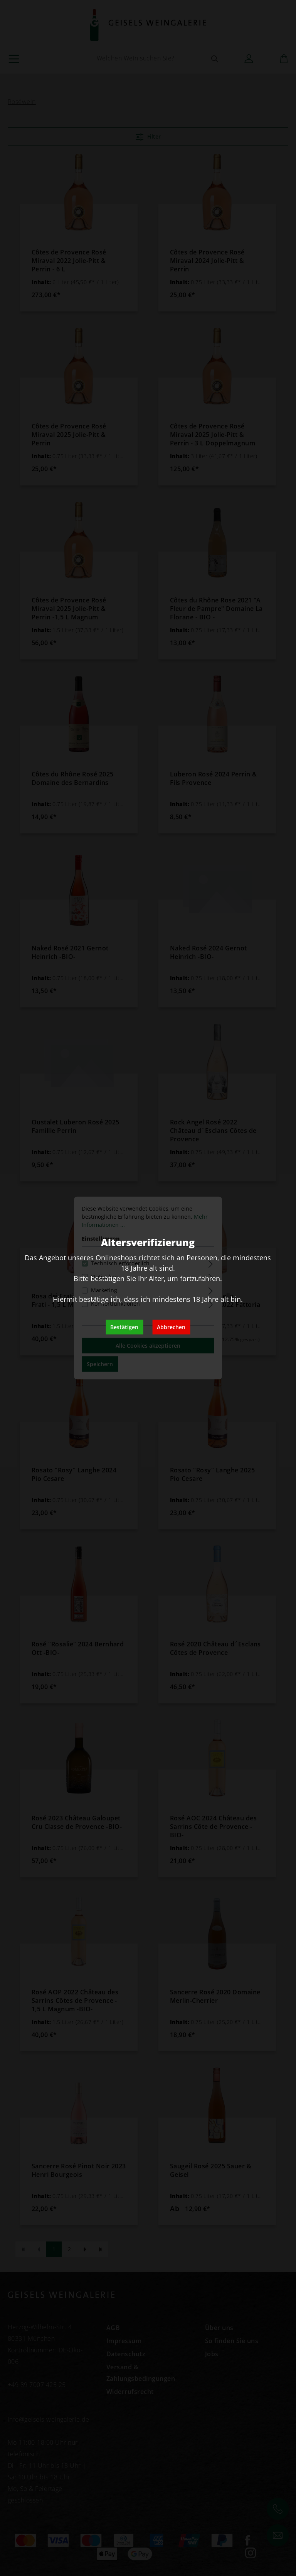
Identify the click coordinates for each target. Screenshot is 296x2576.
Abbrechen (171, 1327)
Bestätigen (124, 1327)
